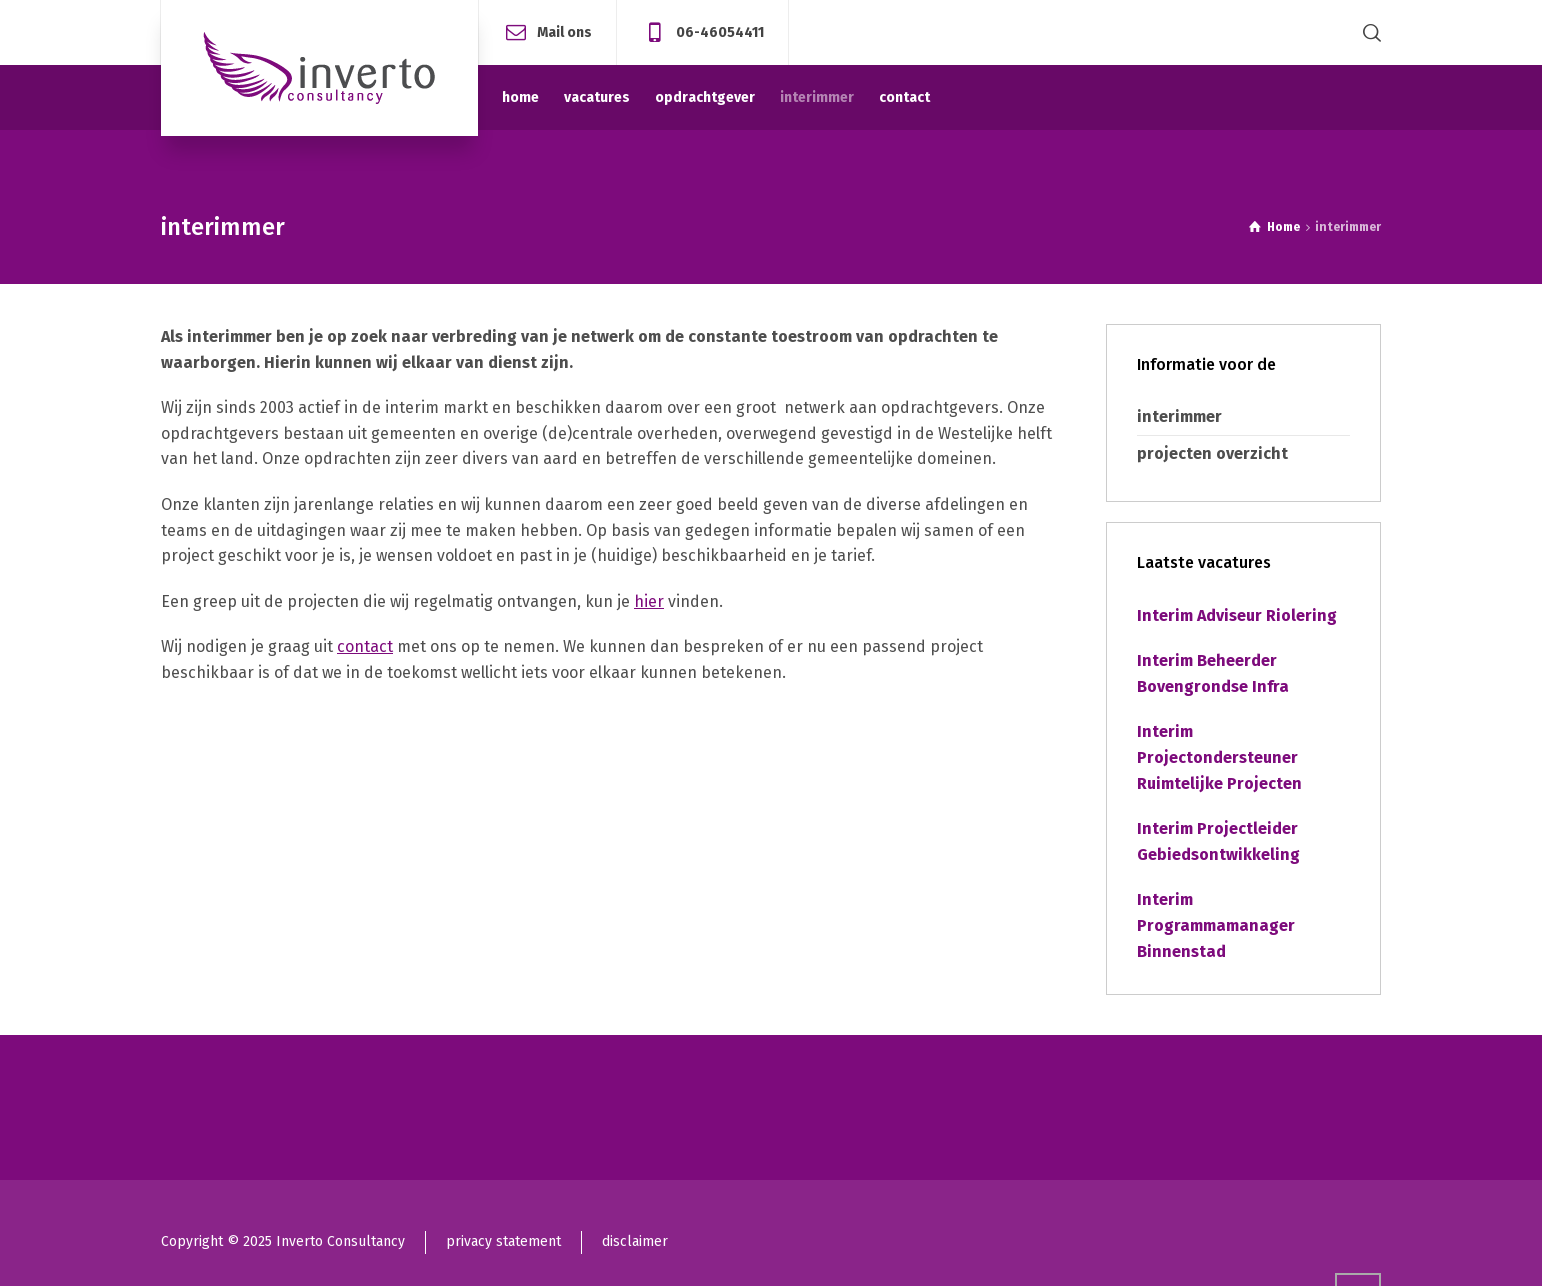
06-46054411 (720, 31)
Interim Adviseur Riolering (1237, 615)
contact (365, 646)
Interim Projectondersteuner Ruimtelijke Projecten (1219, 757)
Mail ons (564, 31)
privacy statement (503, 1241)
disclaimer (635, 1241)
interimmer (1179, 416)
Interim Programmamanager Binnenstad (1216, 925)
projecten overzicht (1212, 453)
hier (649, 601)
